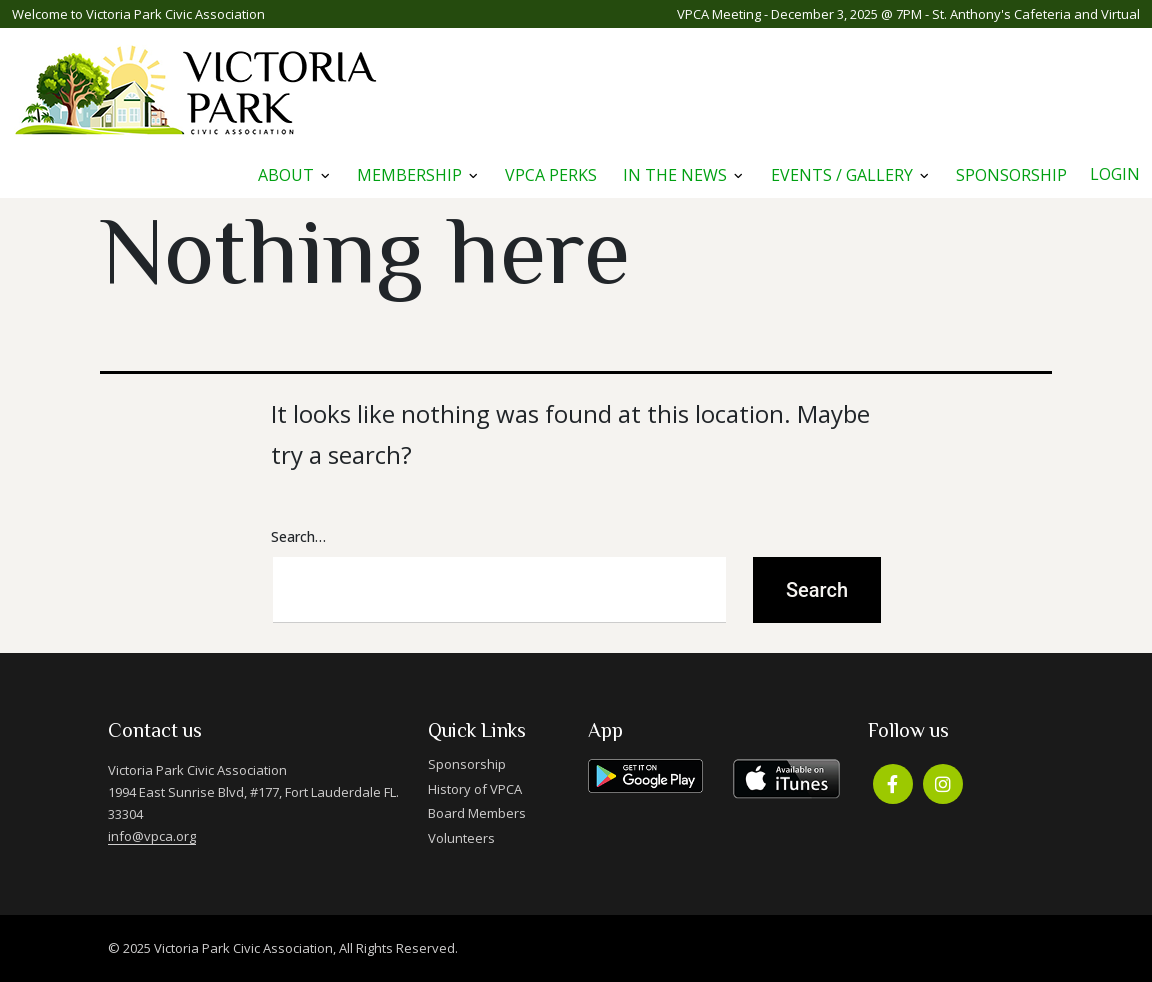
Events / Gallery (842, 175)
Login (1115, 174)
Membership (409, 175)
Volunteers (461, 838)
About (286, 175)
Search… (298, 536)
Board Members (477, 813)
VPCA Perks (551, 175)
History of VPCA (475, 789)
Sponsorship (1011, 175)
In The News (675, 175)
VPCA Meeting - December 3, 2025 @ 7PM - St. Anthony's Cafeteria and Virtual (908, 14)
